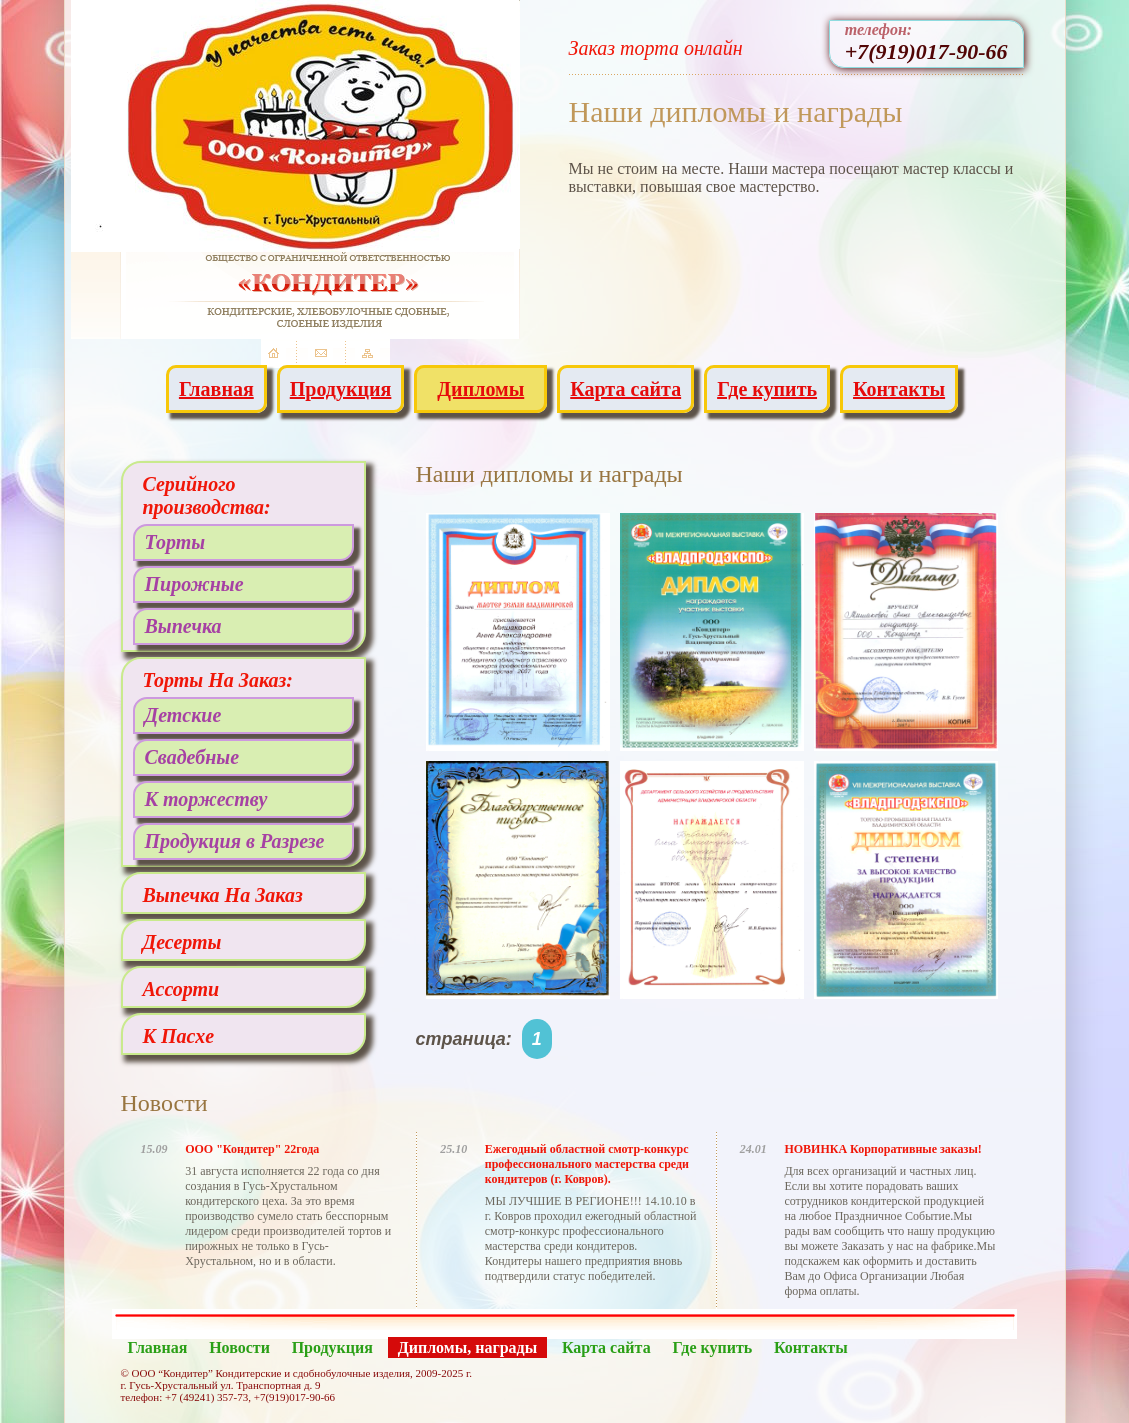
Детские (183, 715)
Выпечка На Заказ (223, 895)
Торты (175, 542)
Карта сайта (625, 389)
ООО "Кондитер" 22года (252, 1149)
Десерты (182, 942)
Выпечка (183, 626)
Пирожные (194, 584)
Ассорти (181, 989)
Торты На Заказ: (218, 680)
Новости (239, 1347)
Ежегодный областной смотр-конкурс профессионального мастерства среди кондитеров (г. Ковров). (587, 1164)
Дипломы (480, 389)
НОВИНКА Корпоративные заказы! (882, 1149)
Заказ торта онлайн (656, 48)
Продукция (341, 389)
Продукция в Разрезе (235, 841)
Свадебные (192, 757)
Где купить (767, 389)
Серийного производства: (207, 495)
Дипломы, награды (467, 1347)
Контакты (899, 389)
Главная (216, 389)
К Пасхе (179, 1036)
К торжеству (206, 799)
